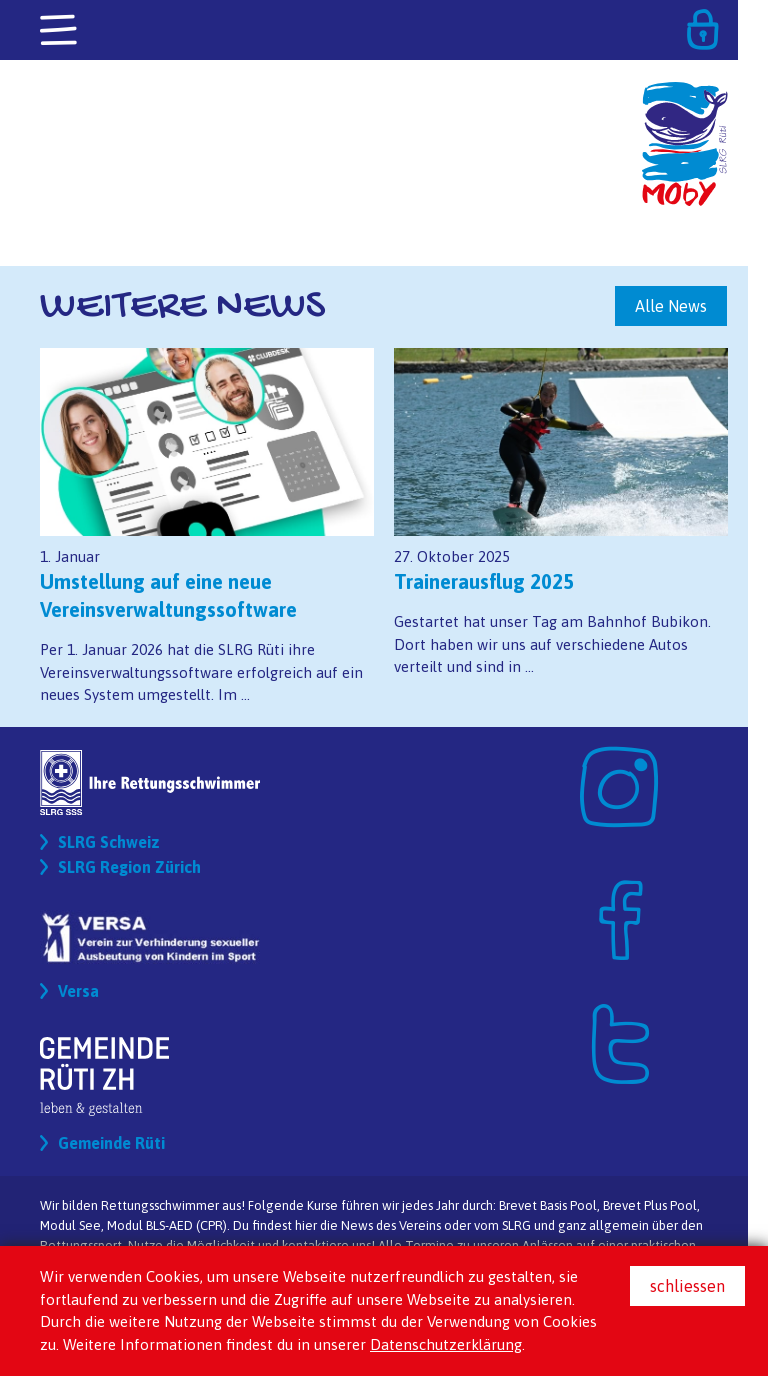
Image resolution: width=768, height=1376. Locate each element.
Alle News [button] (671, 306)
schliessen (687, 1286)
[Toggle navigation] (60, 31)
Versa (78, 991)
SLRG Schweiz (109, 842)
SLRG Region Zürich (129, 867)
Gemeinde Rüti (111, 1143)
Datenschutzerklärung (446, 1344)
